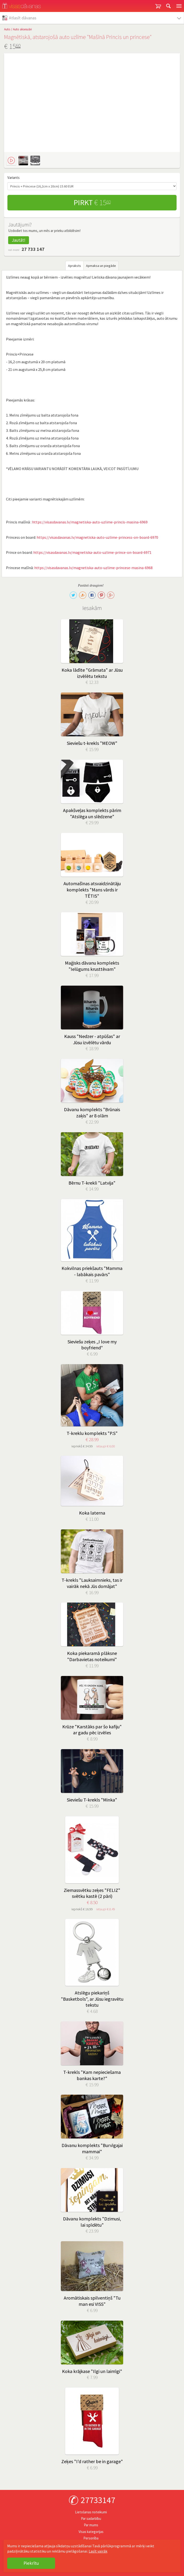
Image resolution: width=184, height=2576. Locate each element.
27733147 (98, 2500)
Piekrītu (31, 2563)
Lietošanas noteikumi (91, 2512)
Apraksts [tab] (74, 266)
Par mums (91, 2525)
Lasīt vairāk (98, 2551)
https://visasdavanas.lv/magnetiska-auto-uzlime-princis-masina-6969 (90, 522)
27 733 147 (33, 249)
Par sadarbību (91, 2518)
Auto (7, 29)
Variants (13, 177)
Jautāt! (18, 240)
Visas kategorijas (91, 2531)
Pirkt (92, 202)
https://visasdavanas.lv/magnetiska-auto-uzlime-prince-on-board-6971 (92, 552)
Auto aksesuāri (22, 29)
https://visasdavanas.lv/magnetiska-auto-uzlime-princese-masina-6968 (93, 567)
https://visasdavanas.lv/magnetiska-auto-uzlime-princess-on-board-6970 (97, 537)
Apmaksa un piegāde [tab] (101, 266)
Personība (90, 2538)
